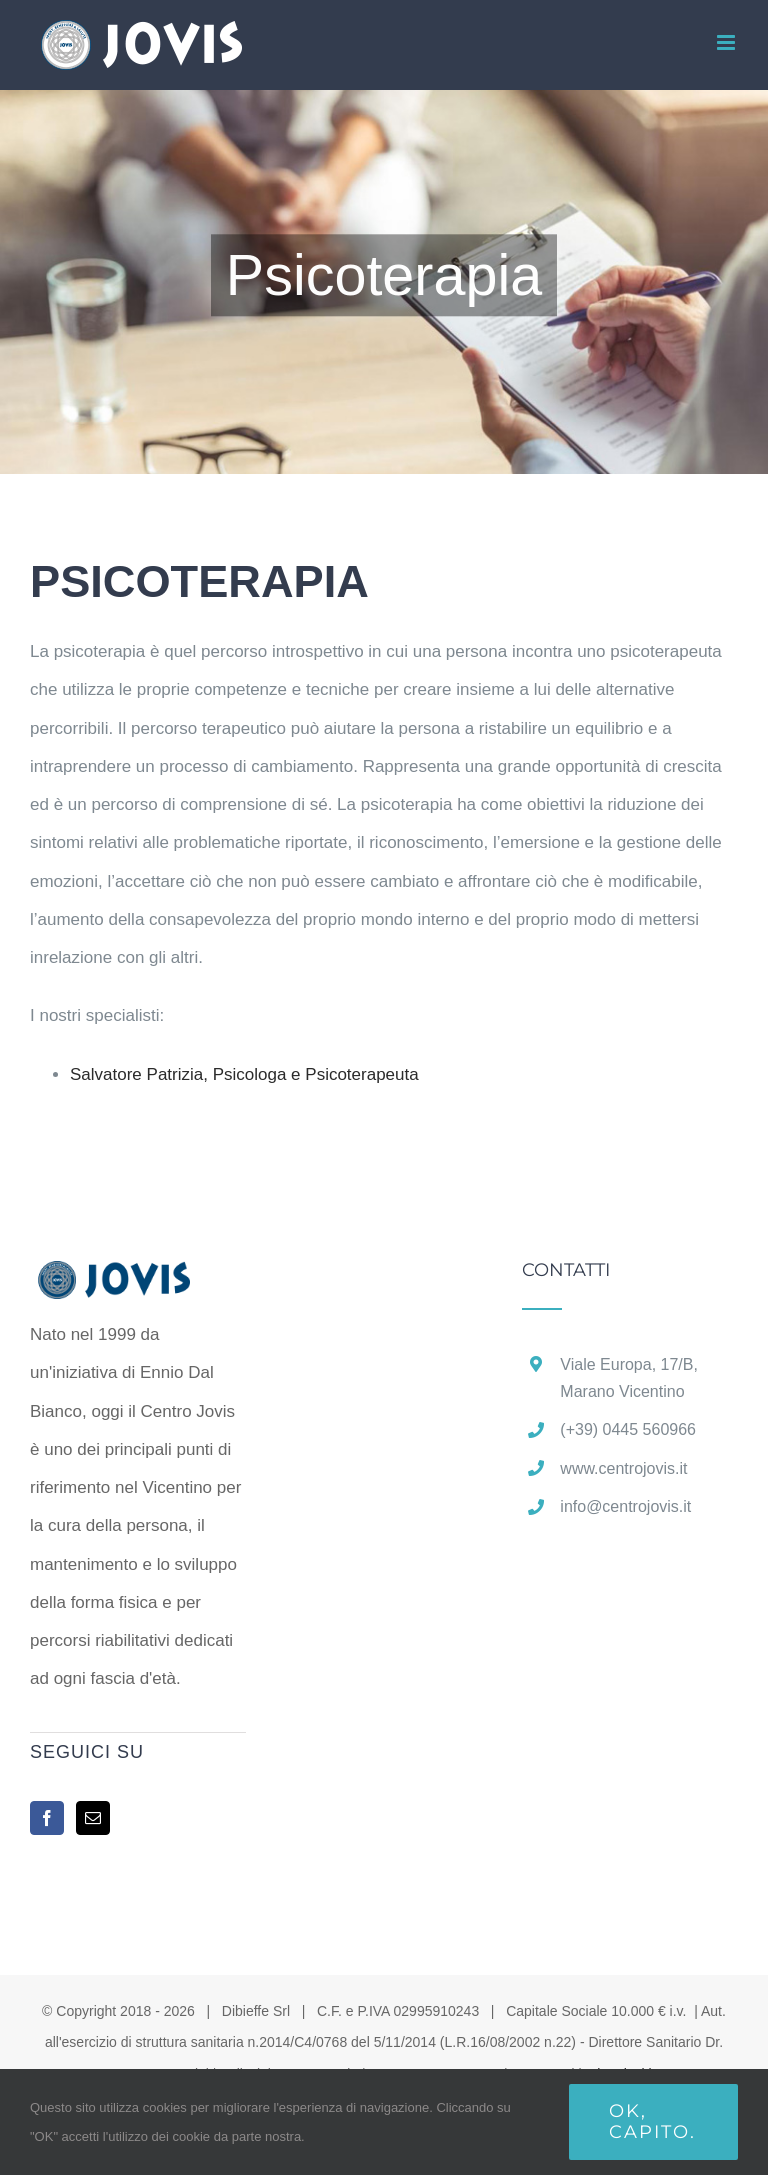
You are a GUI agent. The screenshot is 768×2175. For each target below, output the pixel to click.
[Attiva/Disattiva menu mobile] (727, 42)
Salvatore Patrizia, (244, 1074)
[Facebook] (47, 1818)
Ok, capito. (652, 2121)
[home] (138, 1279)
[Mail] (93, 1818)
